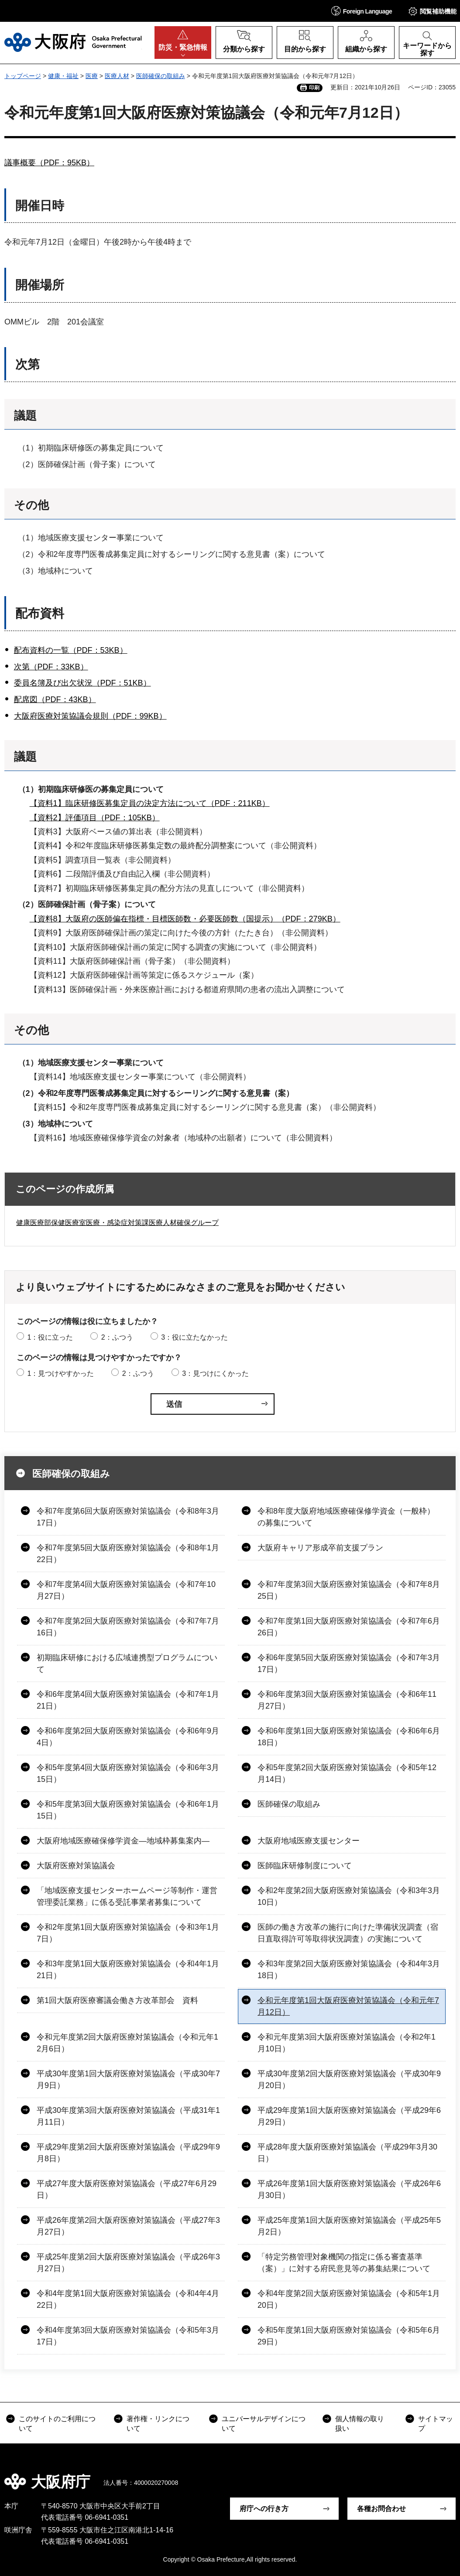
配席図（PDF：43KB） (55, 699)
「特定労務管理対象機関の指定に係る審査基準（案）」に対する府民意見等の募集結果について (343, 2262)
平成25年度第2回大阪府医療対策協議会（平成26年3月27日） (128, 2262)
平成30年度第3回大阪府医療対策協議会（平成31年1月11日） (128, 2116)
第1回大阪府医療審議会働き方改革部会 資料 (117, 2000)
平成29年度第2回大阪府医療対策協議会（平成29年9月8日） (128, 2153)
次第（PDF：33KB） (51, 666)
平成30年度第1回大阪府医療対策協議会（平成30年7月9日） (128, 2079)
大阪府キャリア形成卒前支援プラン (320, 1547)
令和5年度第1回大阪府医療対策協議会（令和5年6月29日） (348, 2336)
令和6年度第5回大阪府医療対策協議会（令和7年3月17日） (348, 1663)
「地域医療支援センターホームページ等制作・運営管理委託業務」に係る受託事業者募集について (127, 1896)
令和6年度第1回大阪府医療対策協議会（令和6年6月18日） (348, 1736)
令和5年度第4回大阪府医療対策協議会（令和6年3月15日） (128, 1773)
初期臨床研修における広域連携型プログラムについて (127, 1663)
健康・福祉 (63, 75)
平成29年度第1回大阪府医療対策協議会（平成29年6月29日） (349, 2116)
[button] (361, 10)
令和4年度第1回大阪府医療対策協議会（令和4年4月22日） (128, 2299)
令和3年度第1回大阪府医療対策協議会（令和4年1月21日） (128, 1969)
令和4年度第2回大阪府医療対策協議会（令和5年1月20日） (348, 2299)
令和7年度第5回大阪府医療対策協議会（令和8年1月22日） (128, 1553)
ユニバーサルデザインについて (264, 2423)
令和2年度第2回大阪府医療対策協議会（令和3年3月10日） (348, 1896)
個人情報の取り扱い (359, 2423)
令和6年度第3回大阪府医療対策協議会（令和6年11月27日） (346, 1700)
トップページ (22, 75)
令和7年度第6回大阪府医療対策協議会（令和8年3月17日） (128, 1517)
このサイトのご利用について (57, 2423)
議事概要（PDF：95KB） (49, 162)
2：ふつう (117, 1337)
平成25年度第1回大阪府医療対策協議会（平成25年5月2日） (349, 2226)
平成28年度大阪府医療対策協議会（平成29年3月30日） (347, 2153)
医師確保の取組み (160, 75)
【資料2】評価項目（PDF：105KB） (95, 817)
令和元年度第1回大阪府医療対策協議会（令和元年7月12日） (348, 2006)
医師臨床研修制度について (304, 1865)
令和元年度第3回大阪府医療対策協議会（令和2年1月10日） (346, 2043)
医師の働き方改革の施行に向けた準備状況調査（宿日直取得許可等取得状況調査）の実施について (347, 1933)
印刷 (314, 88)
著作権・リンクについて (158, 2423)
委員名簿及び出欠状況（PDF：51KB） (82, 683)
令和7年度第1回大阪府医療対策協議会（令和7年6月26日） (348, 1627)
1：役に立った (50, 1337)
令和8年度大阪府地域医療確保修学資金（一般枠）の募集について (346, 1517)
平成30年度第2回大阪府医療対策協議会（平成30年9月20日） (349, 2079)
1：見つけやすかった (60, 1373)
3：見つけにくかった (215, 1373)
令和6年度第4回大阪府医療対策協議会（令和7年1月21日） (128, 1700)
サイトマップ (435, 2423)
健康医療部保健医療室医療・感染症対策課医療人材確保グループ (117, 1222)
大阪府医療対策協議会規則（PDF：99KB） (90, 716)
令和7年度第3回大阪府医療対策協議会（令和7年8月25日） (348, 1590)
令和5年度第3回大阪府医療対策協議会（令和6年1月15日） (128, 1810)
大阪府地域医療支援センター (308, 1840)
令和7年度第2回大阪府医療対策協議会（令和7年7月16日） (128, 1627)
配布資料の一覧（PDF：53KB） (70, 650)
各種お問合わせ (381, 2508)
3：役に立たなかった (194, 1337)
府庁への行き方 (264, 2508)
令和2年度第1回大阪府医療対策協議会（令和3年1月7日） (128, 1933)
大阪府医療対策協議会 (76, 1865)
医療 (92, 75)
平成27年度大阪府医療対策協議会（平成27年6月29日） (126, 2189)
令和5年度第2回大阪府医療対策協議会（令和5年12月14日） (346, 1773)
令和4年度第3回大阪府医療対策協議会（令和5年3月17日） (128, 2336)
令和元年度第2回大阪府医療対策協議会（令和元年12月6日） (127, 2043)
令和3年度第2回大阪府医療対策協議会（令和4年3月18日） (348, 1969)
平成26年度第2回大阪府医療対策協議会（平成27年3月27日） (128, 2226)
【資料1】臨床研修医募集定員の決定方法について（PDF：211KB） (150, 803)
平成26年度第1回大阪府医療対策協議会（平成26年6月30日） (349, 2189)
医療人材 (117, 75)
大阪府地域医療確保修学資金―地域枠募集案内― (123, 1840)
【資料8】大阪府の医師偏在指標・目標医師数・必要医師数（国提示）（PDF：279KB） (185, 918)
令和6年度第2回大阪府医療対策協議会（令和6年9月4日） (128, 1736)
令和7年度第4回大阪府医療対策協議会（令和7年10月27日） (126, 1590)
